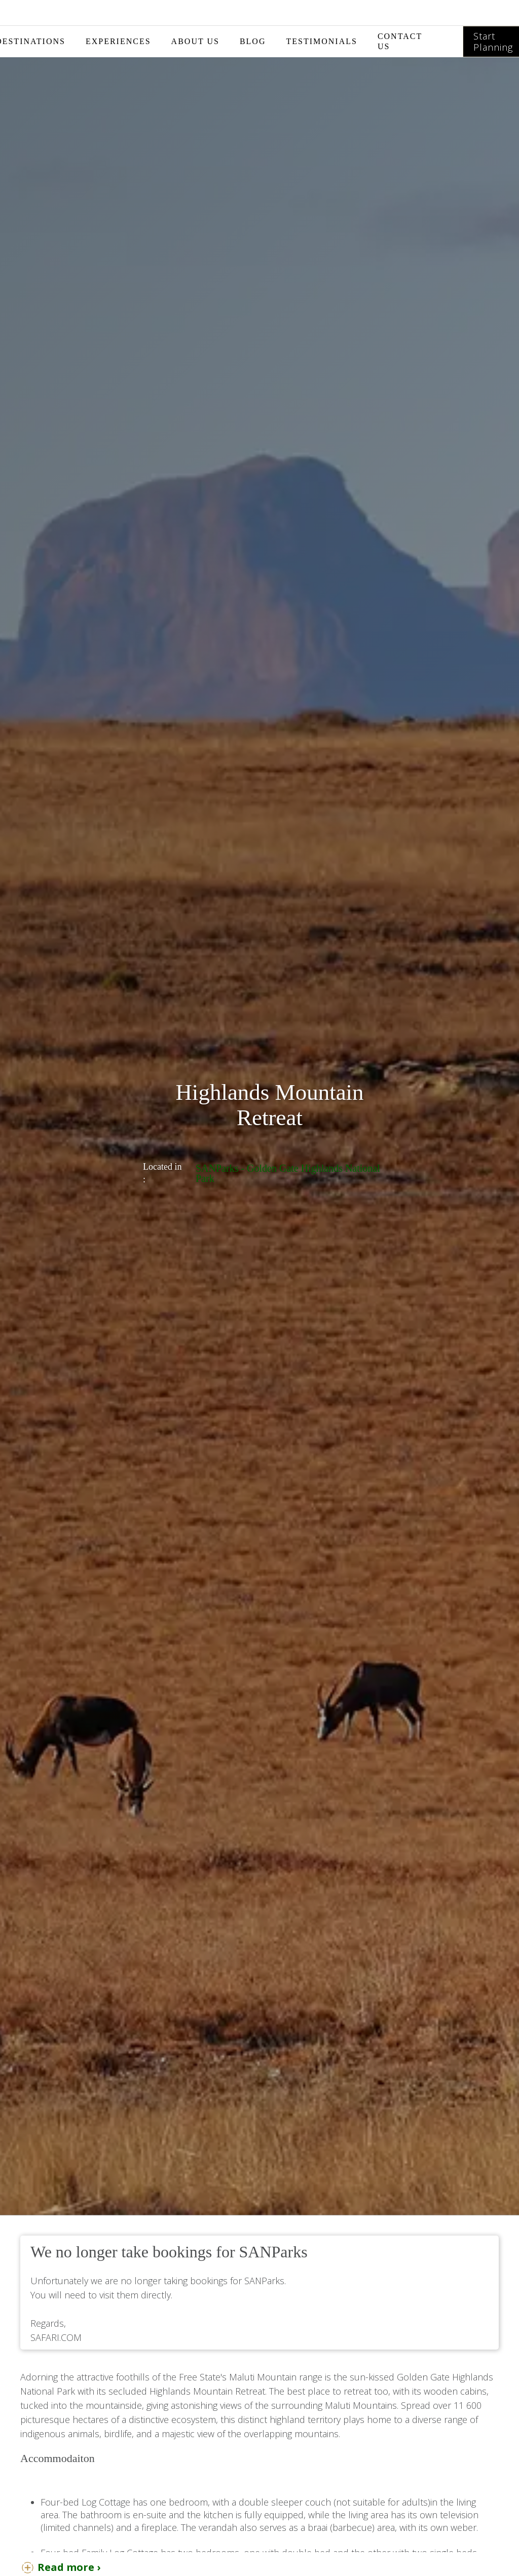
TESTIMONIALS (321, 41)
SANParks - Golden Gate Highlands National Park (288, 1173)
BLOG (253, 41)
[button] (118, 41)
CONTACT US (400, 41)
